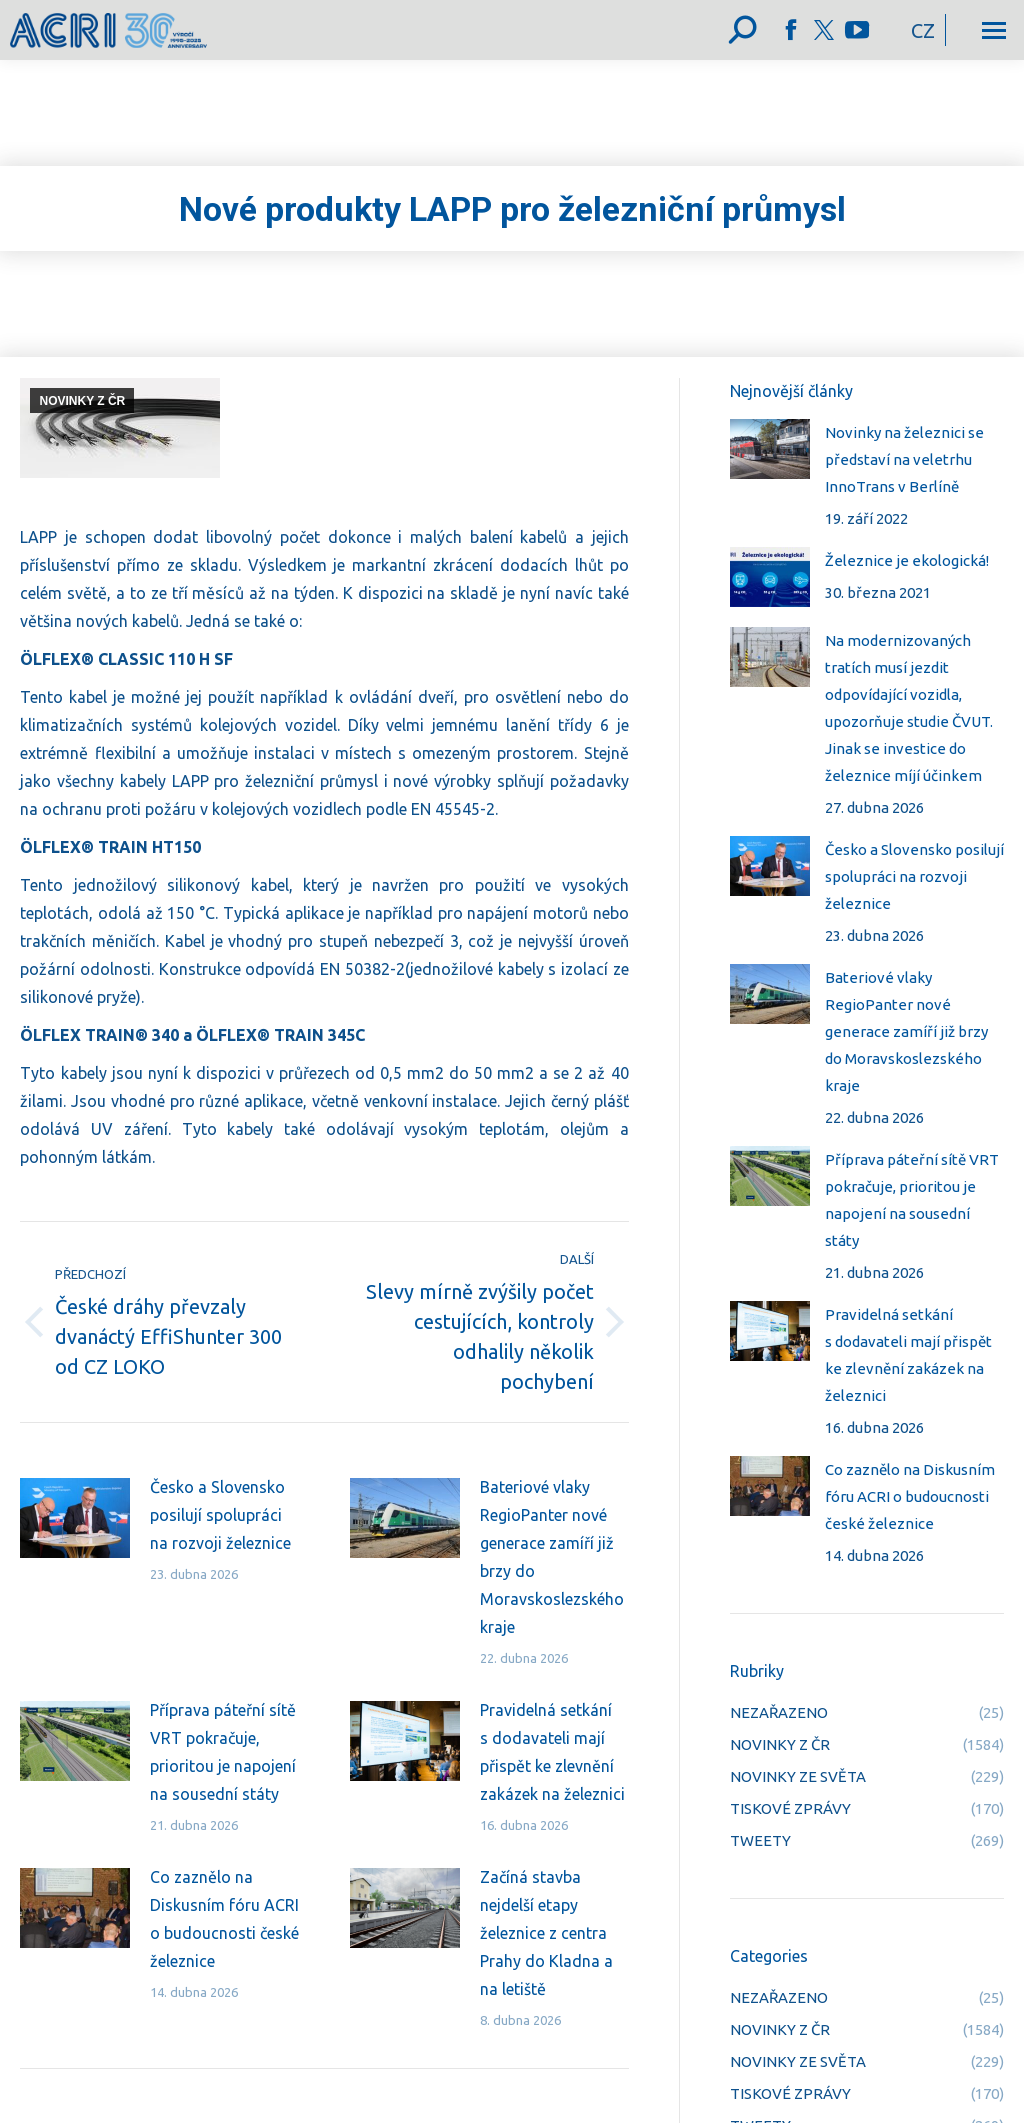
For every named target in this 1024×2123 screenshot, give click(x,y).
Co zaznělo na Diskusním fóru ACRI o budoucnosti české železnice (224, 1919)
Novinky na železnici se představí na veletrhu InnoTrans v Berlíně (904, 459)
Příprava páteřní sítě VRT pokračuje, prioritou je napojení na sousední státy (223, 1752)
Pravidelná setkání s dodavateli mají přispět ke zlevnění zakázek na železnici (552, 1752)
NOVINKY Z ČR (82, 401)
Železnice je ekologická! (907, 560)
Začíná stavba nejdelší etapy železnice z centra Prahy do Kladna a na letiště (546, 1933)
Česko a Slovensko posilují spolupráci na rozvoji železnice (220, 1515)
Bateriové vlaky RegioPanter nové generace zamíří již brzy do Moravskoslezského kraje (552, 1557)
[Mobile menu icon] (994, 30)
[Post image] (75, 1518)
